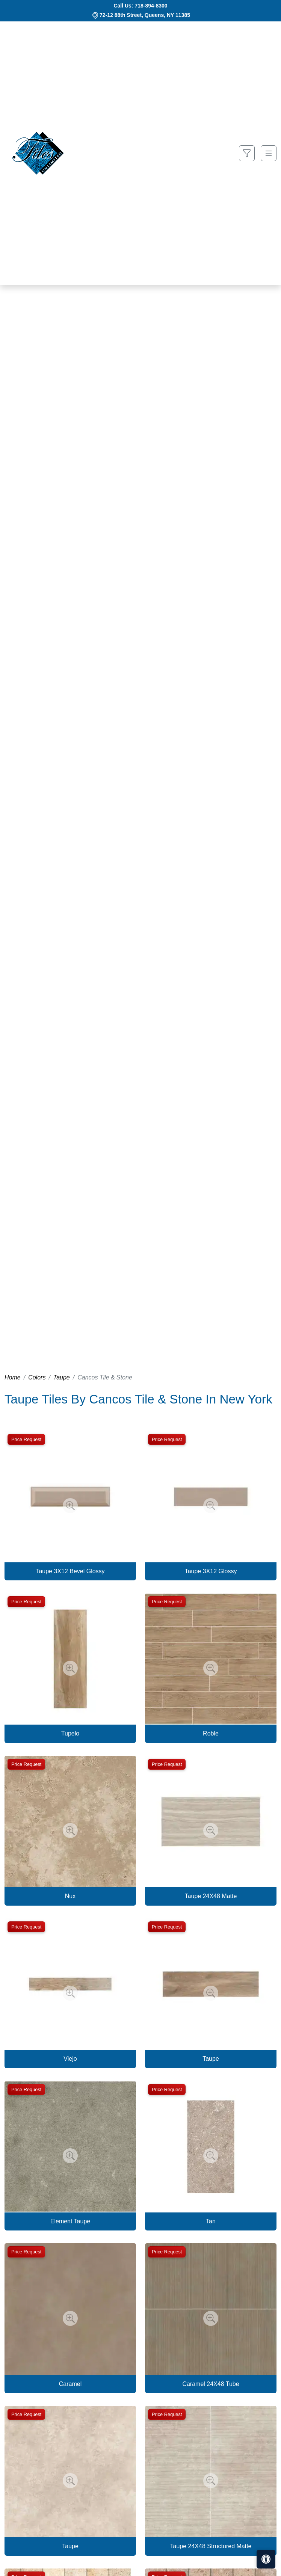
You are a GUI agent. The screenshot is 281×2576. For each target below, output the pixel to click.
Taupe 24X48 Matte (211, 1896)
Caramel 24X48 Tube (210, 2384)
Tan (211, 2221)
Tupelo (70, 1733)
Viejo (70, 2058)
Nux (70, 1896)
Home (13, 1377)
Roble (211, 1733)
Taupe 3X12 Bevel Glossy (70, 1571)
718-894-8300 (150, 6)
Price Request (26, 1439)
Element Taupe (70, 2221)
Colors (36, 1377)
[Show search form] (247, 153)
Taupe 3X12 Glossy (211, 1571)
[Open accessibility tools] (266, 2559)
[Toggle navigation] (268, 153)
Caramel (70, 2384)
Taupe (61, 1377)
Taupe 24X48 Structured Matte (210, 2546)
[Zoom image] (70, 1505)
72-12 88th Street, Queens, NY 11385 (145, 15)
